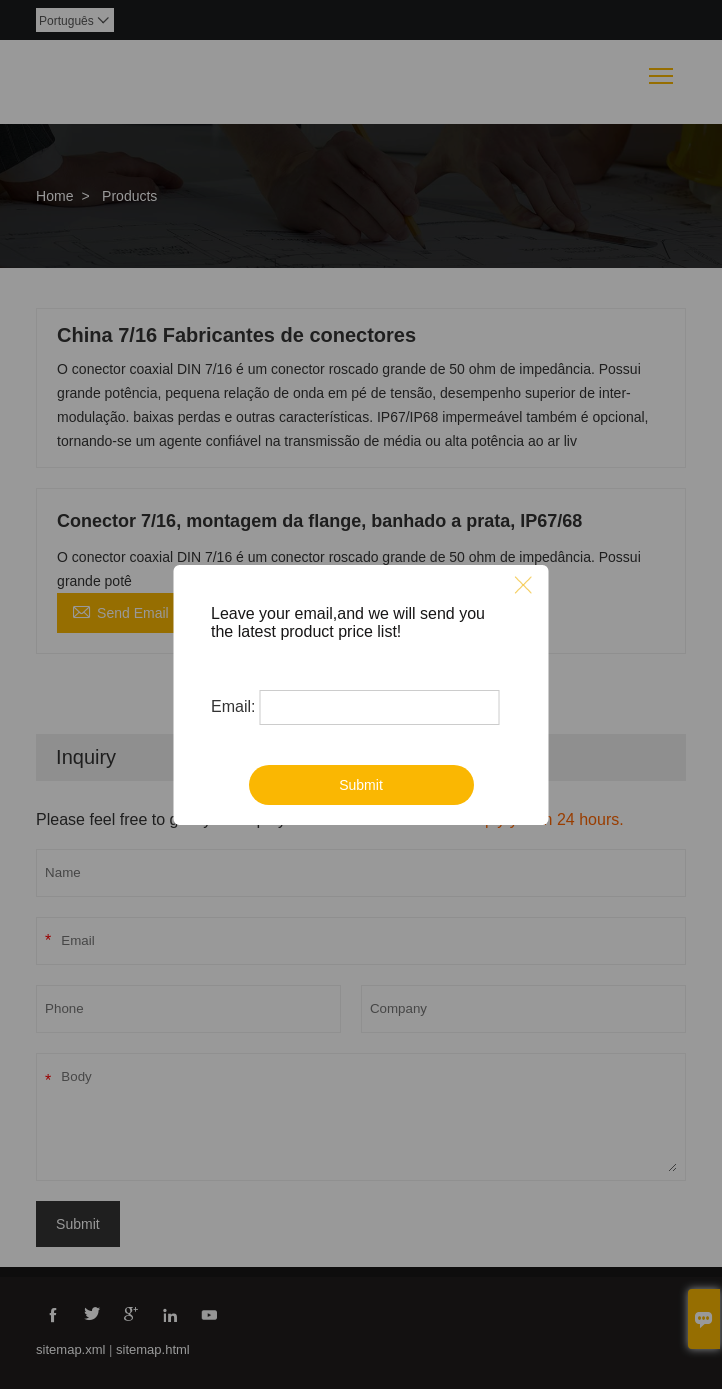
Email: (233, 706)
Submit (361, 785)
